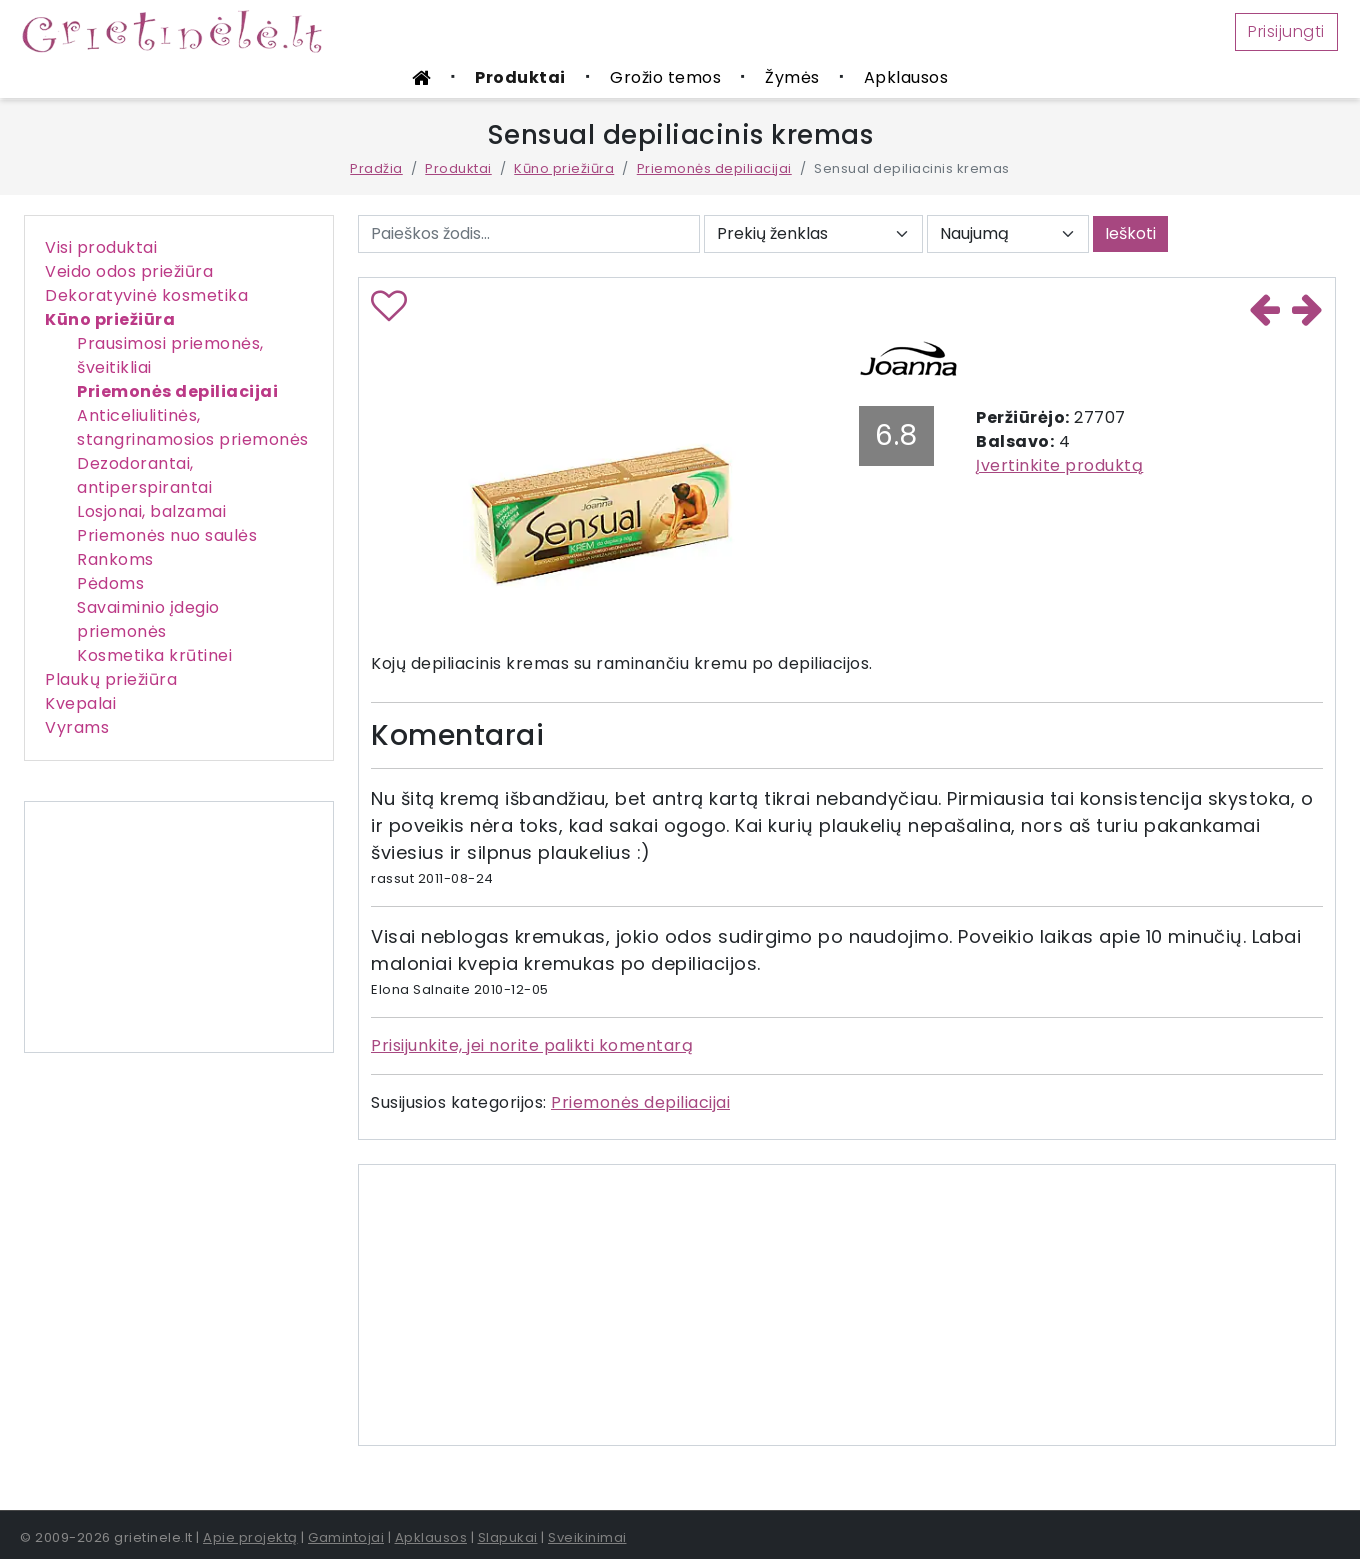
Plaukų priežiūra (111, 679)
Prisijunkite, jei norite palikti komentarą (532, 1045)
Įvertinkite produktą (1059, 465)
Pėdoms (110, 583)
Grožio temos (665, 77)
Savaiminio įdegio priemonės (148, 619)
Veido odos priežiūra (129, 271)
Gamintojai (346, 1537)
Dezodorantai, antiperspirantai (144, 475)
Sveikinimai (587, 1537)
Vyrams (77, 727)
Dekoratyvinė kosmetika (146, 295)
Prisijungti (1286, 31)
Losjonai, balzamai (151, 511)
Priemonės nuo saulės (167, 535)
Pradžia (376, 168)
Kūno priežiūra (564, 168)
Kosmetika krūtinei (154, 655)
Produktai (520, 77)
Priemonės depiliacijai (714, 168)
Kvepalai (80, 703)
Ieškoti (1130, 233)
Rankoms (115, 559)
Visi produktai (101, 247)
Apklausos (906, 77)
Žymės (792, 77)
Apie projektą (250, 1537)
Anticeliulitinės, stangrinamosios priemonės (193, 427)
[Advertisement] (179, 927)
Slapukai (508, 1537)
